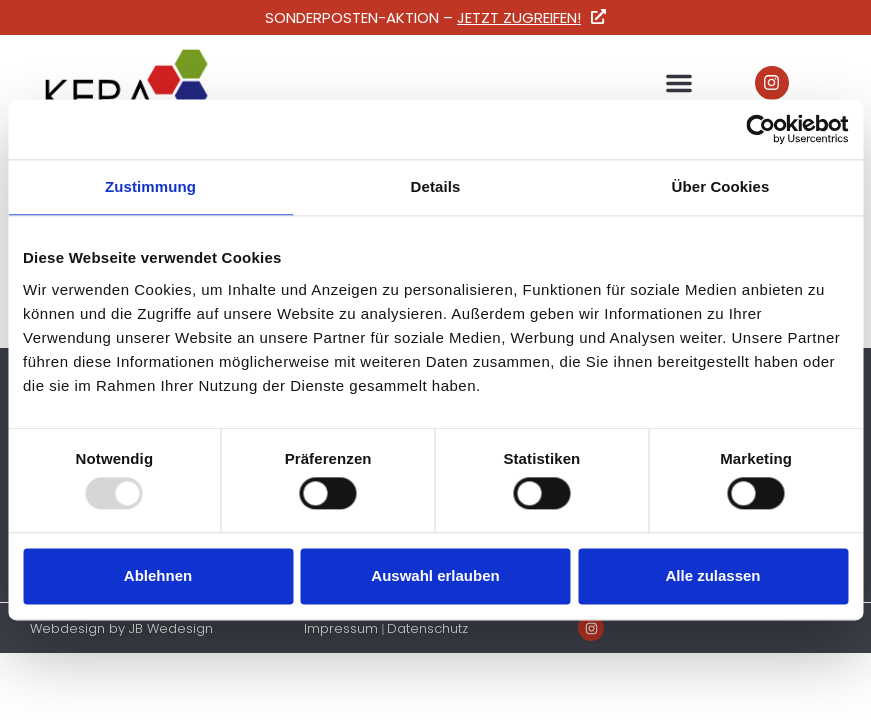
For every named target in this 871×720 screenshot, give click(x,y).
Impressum (341, 628)
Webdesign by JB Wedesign (121, 628)
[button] (679, 83)
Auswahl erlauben (435, 575)
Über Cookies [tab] (721, 186)
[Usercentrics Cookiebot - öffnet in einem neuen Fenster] (760, 129)
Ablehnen (158, 575)
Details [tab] (436, 186)
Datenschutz (427, 628)
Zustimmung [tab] (150, 186)
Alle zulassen (712, 575)
